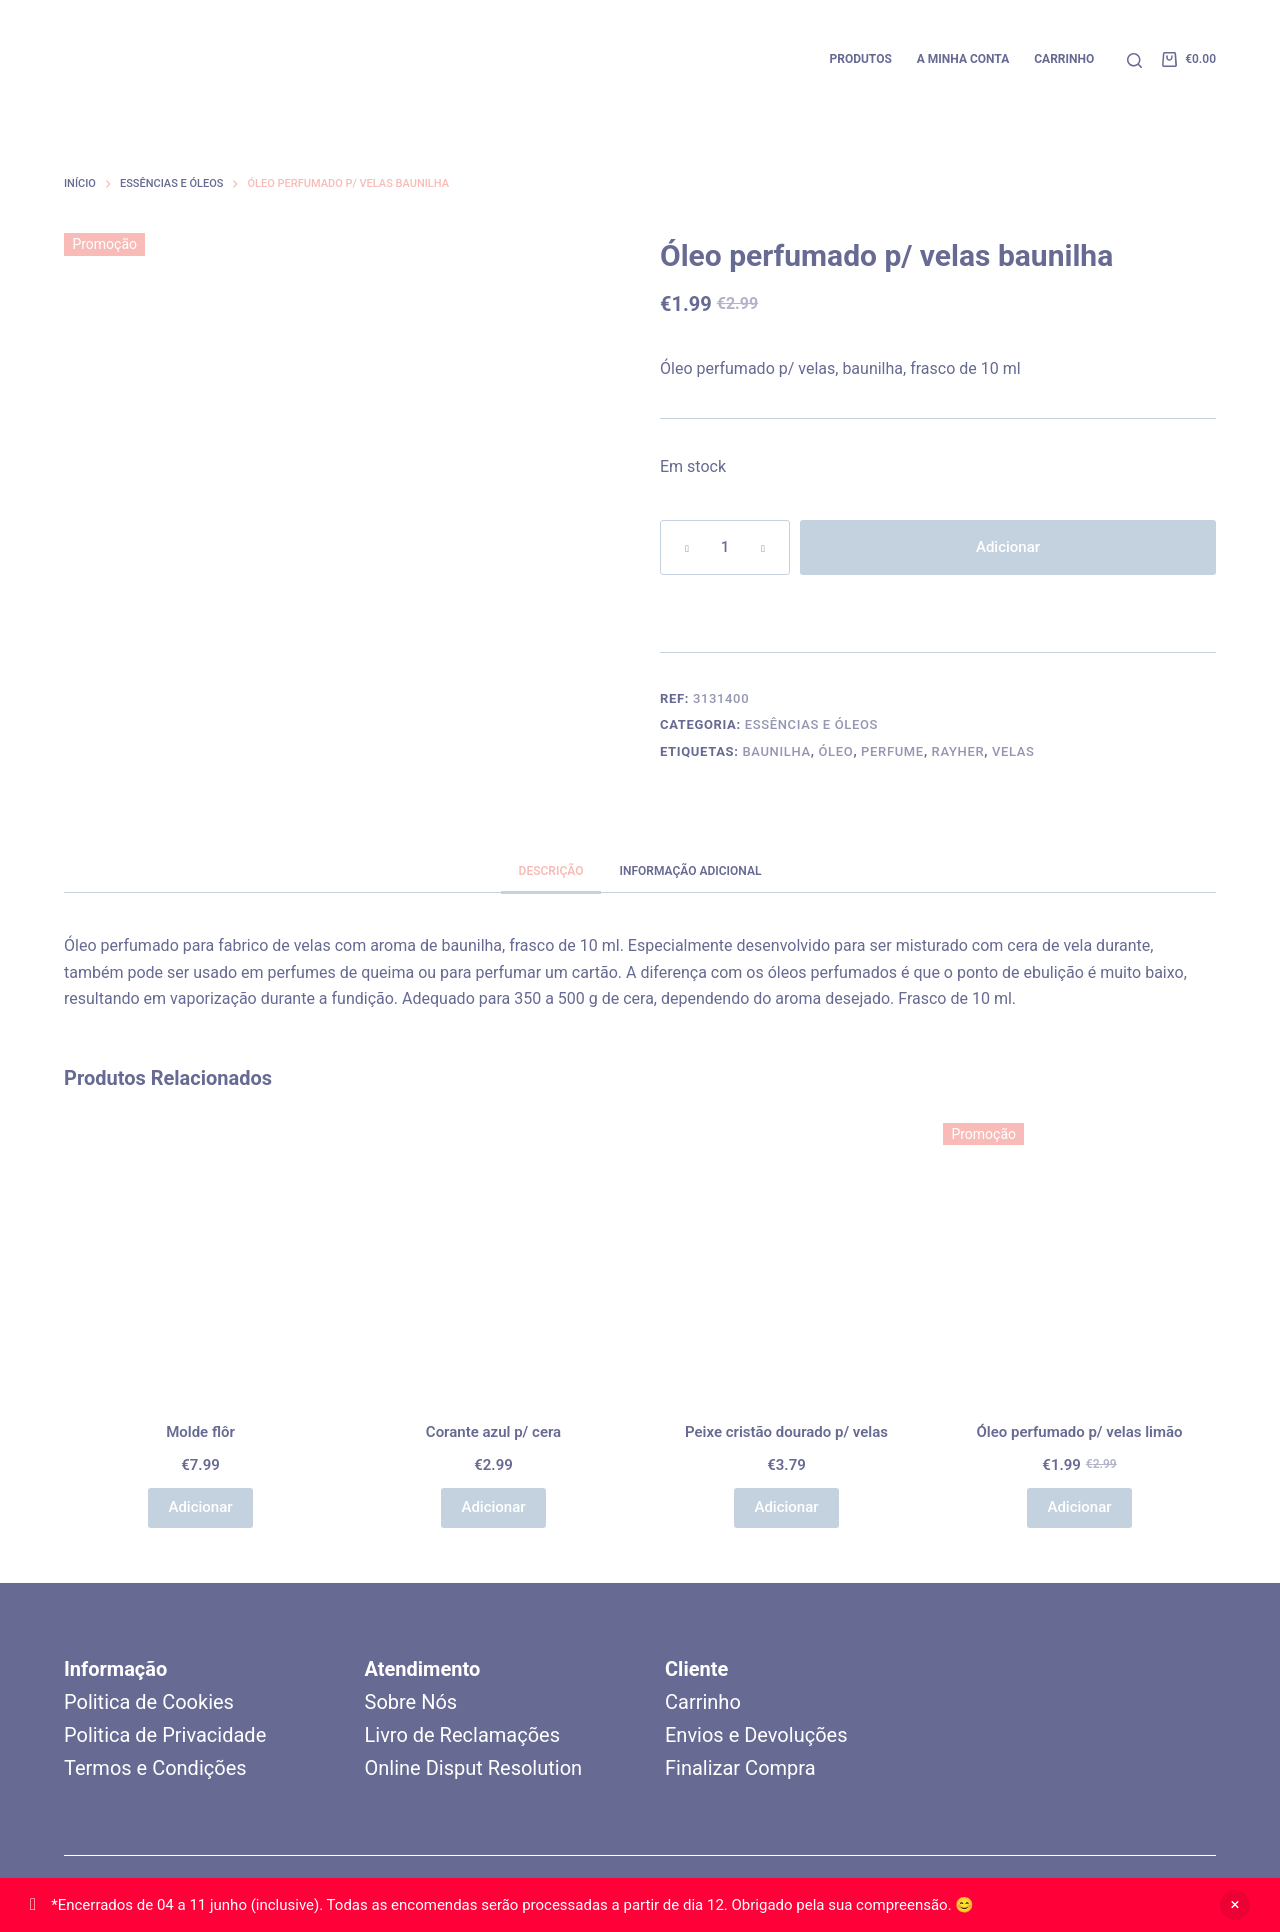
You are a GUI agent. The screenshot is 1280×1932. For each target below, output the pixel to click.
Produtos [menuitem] (860, 59)
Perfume (892, 751)
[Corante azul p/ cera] (493, 1259)
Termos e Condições (155, 1768)
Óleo (835, 751)
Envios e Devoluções (756, 1735)
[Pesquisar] (1134, 60)
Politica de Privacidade (165, 1735)
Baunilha (776, 751)
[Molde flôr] (200, 1259)
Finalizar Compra (740, 1768)
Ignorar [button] (1235, 1905)
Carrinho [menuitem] (1064, 59)
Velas (1013, 751)
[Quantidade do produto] (725, 547)
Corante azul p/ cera (493, 1432)
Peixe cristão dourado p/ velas (786, 1432)
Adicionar (1008, 547)
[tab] (551, 870)
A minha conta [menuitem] (963, 59)
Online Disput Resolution (474, 1768)
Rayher (958, 751)
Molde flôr (200, 1432)
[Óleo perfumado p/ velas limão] (1079, 1259)
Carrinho (703, 1702)
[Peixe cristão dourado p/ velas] (786, 1259)
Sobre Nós (411, 1702)
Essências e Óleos (811, 724)
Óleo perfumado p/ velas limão (1079, 1432)
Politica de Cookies (149, 1702)
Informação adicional (690, 871)
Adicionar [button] (200, 1507)
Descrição (551, 871)
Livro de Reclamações (462, 1735)
